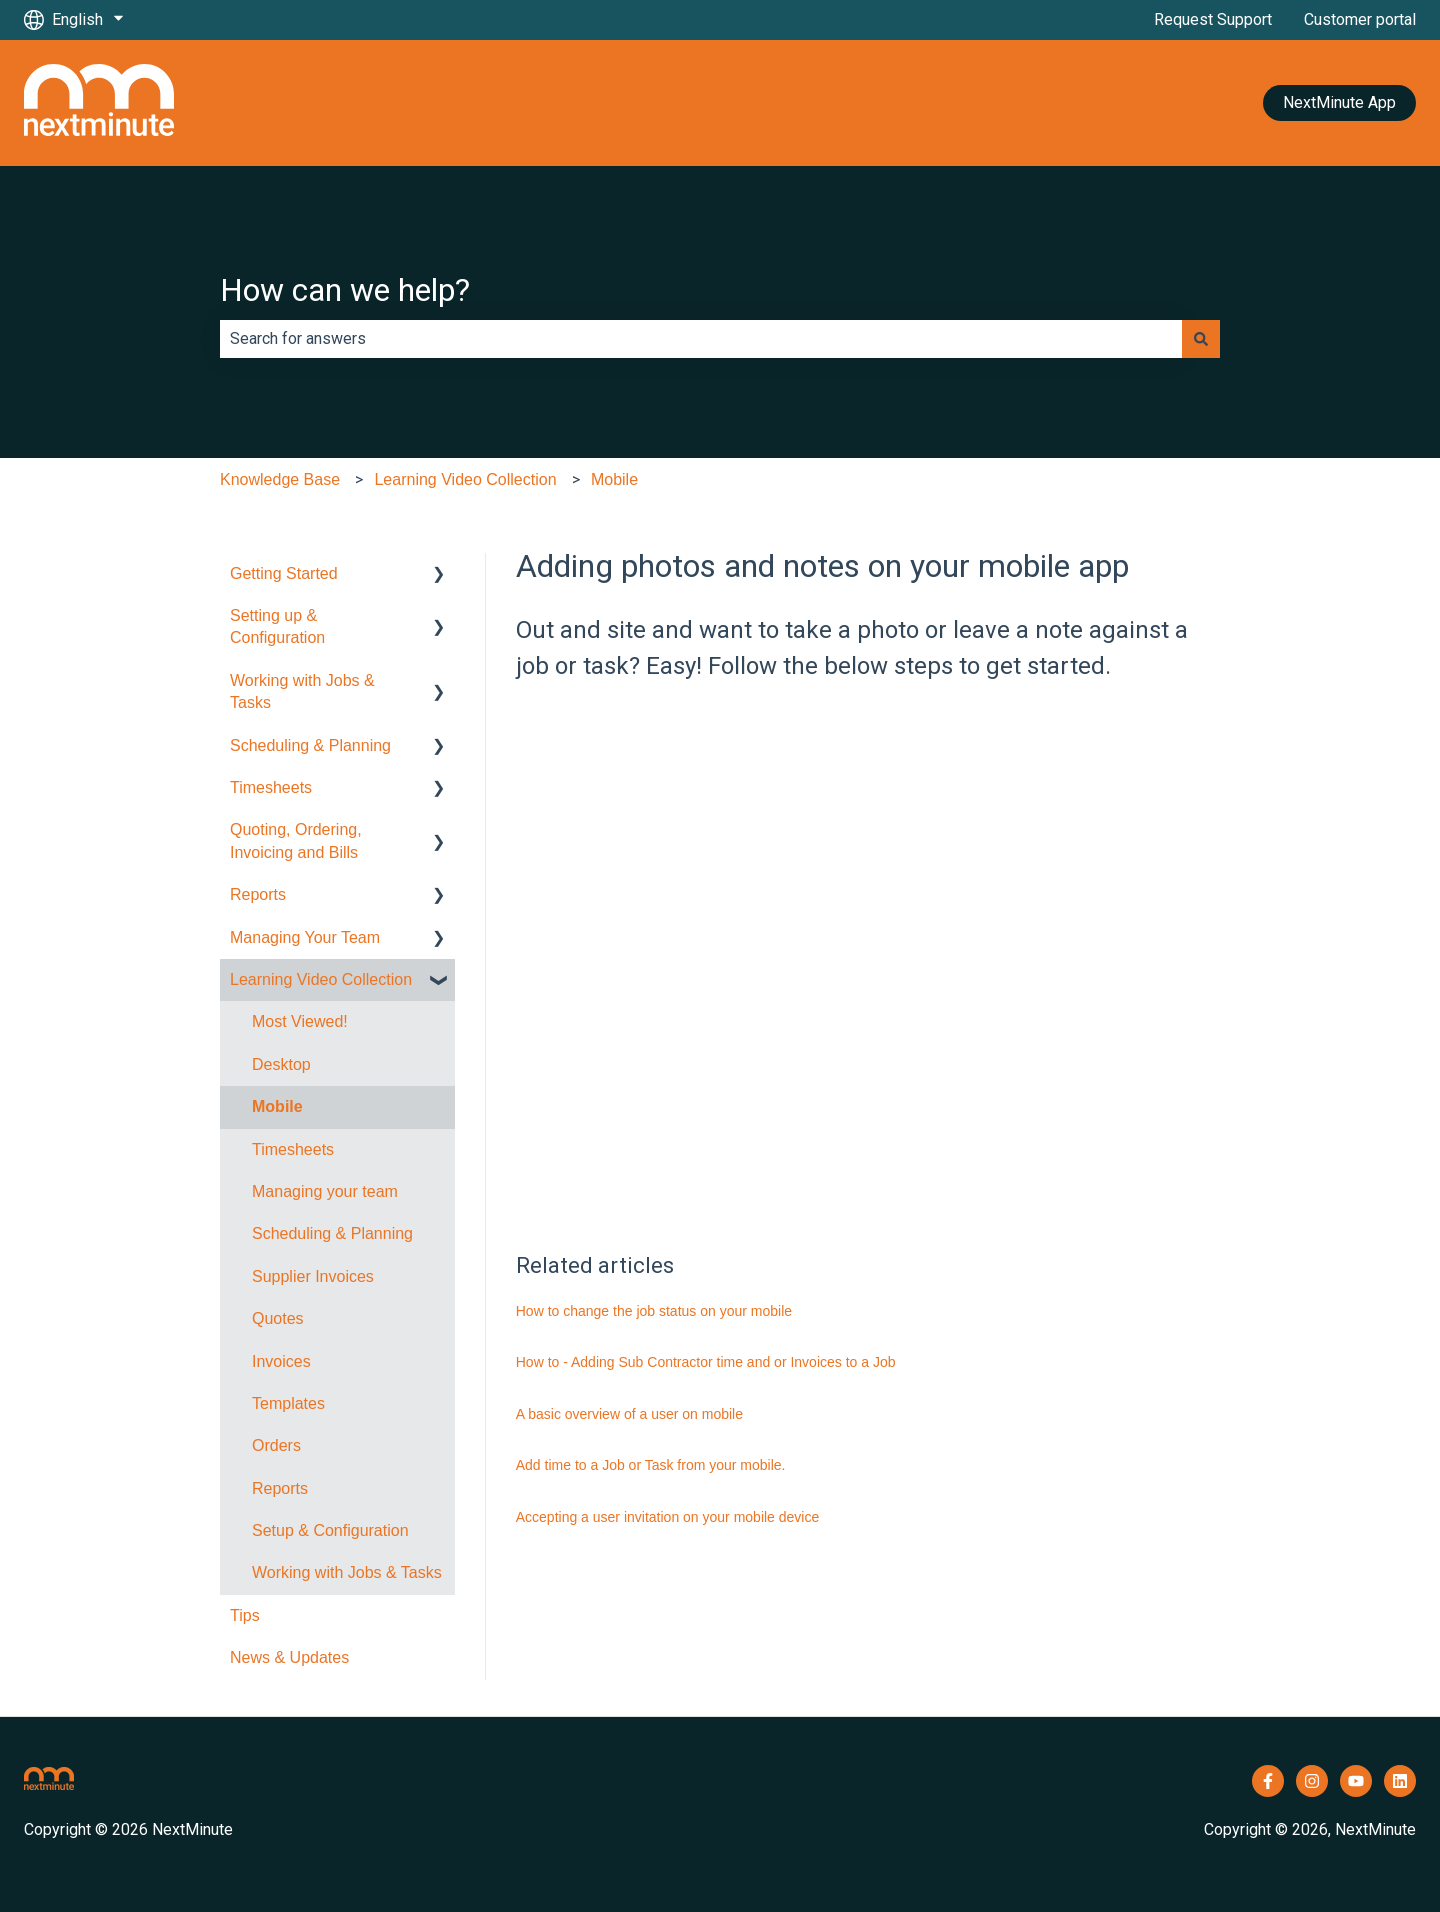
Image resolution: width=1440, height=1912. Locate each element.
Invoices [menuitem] (281, 1361)
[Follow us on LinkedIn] (1400, 1781)
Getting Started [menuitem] (284, 573)
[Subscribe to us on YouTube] (1356, 1781)
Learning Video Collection (465, 479)
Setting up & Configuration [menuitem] (277, 626)
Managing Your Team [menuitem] (305, 937)
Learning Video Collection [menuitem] (321, 979)
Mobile (614, 479)
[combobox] (701, 339)
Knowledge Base (280, 479)
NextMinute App (1339, 102)
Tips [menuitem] (245, 1615)
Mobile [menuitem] (277, 1106)
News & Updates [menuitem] (289, 1657)
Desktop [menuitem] (281, 1064)
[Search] (1201, 339)
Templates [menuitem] (288, 1403)
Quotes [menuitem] (278, 1318)
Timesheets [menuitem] (271, 787)
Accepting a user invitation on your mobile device (668, 1517)
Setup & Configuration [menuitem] (330, 1530)
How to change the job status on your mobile (654, 1311)
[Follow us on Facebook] (1268, 1781)
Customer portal (1360, 19)
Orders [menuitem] (276, 1445)
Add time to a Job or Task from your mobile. (651, 1465)
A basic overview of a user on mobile (629, 1414)
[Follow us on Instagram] (1312, 1781)
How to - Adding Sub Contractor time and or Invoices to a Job (706, 1362)
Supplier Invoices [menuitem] (313, 1276)
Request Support (1213, 19)
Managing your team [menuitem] (325, 1191)
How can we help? (345, 290)
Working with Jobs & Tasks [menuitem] (302, 691)
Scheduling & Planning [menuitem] (310, 745)
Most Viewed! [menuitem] (300, 1021)
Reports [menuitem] (258, 894)
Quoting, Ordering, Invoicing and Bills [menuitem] (296, 840)
